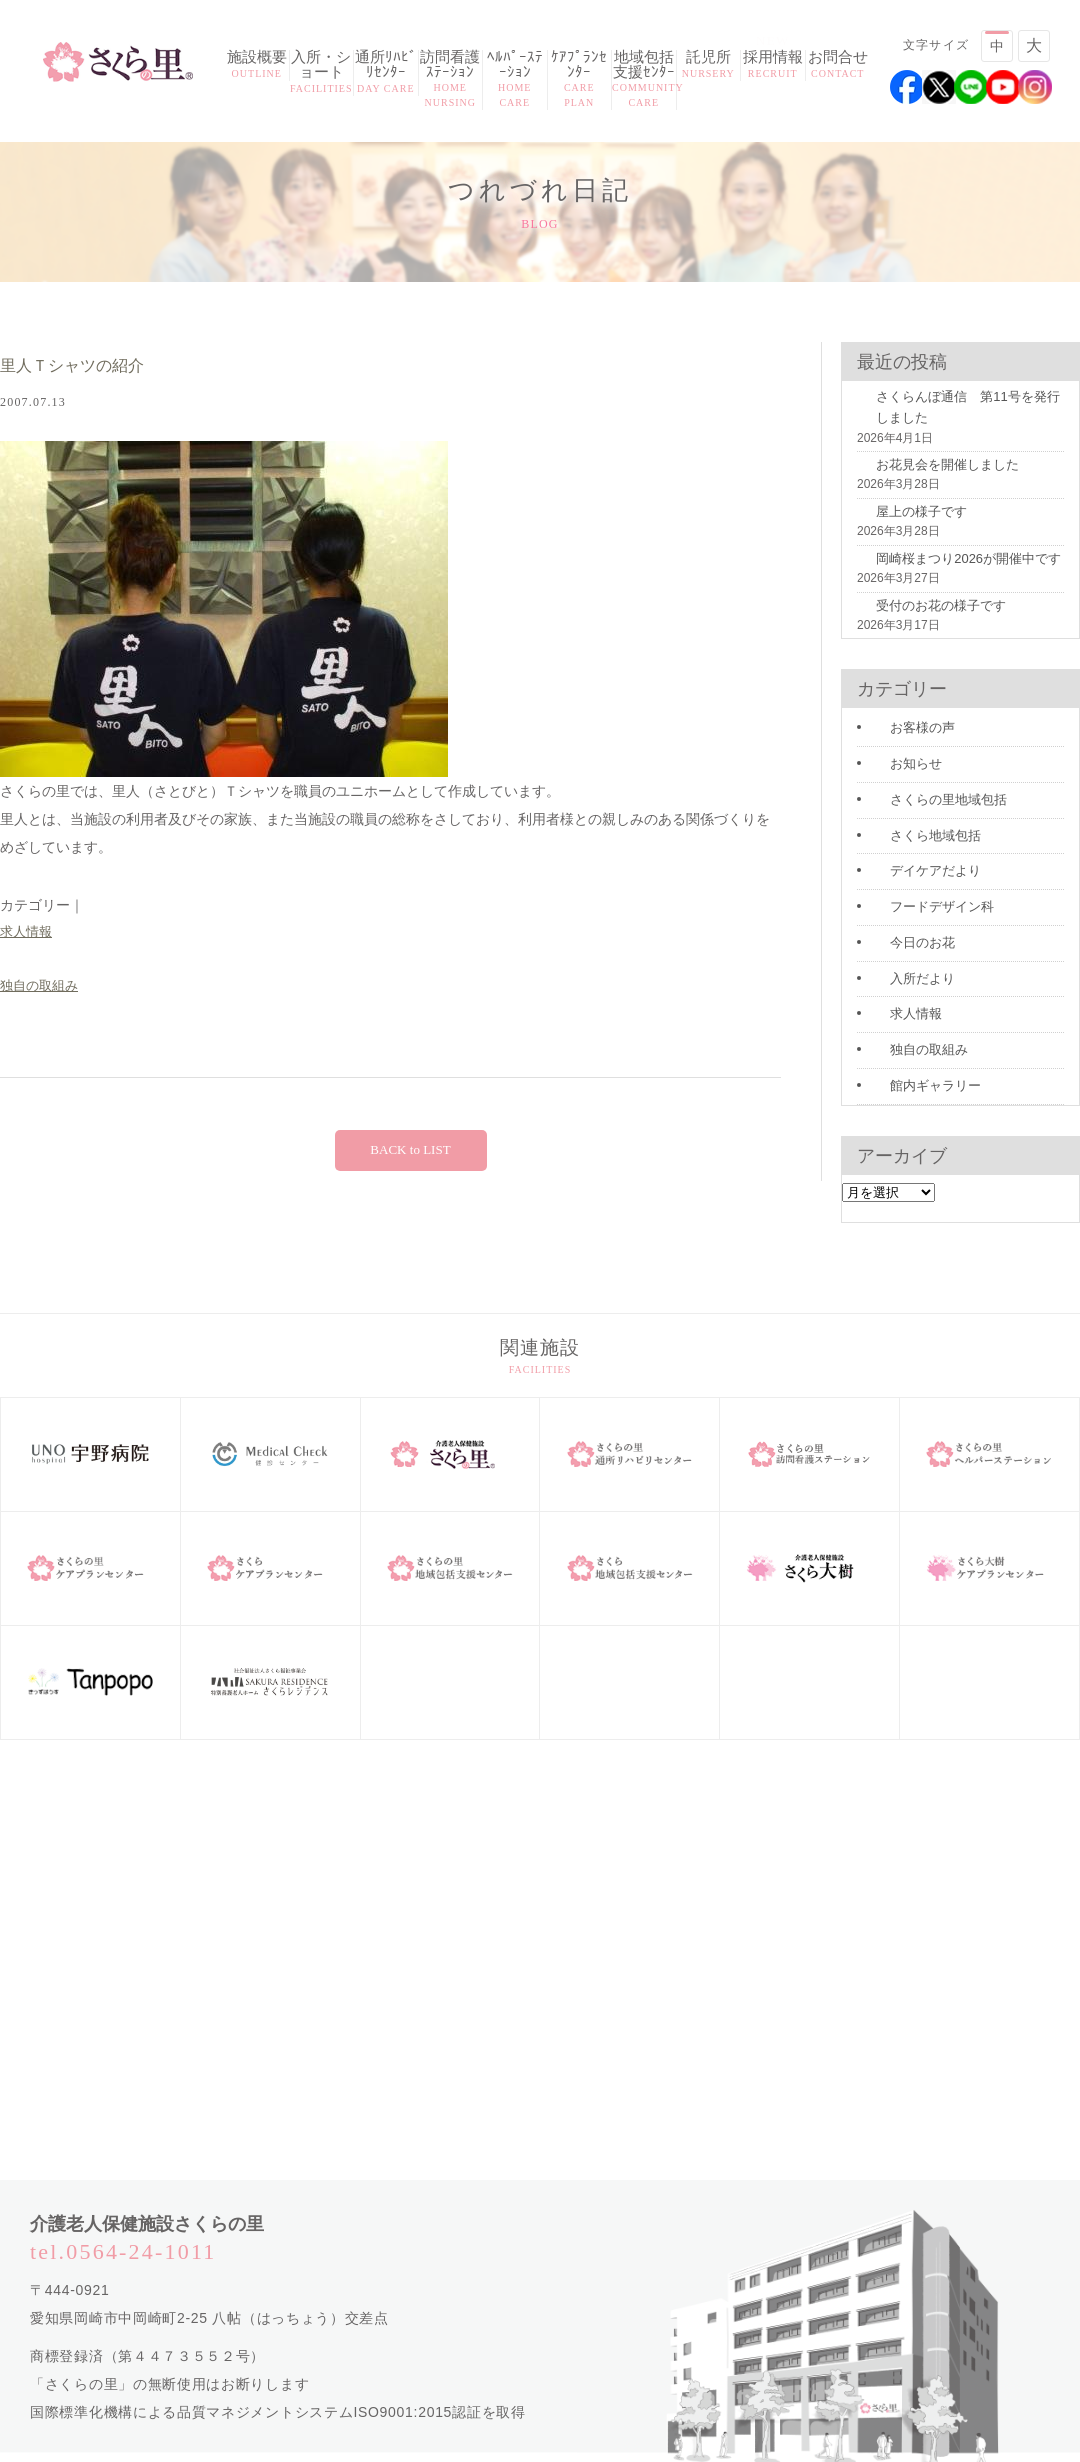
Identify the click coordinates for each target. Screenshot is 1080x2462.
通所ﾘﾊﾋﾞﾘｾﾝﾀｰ (386, 73)
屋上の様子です (899, 525)
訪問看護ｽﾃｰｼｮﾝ (451, 80)
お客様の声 (901, 718)
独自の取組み (42, 989)
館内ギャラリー (913, 1060)
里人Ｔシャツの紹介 (90, 366)
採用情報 (773, 65)
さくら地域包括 (913, 821)
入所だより (901, 957)
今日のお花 (901, 923)
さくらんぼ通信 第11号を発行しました (959, 424)
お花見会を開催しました (923, 480)
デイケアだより (913, 855)
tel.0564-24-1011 (123, 2224)
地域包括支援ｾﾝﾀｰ (644, 80)
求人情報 (28, 933)
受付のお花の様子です (917, 616)
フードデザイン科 (919, 889)
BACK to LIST (410, 1153)
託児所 (709, 65)
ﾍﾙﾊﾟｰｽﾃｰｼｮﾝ (515, 80)
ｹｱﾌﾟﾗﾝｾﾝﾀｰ (580, 80)
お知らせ (895, 752)
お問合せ (838, 65)
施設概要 (257, 65)
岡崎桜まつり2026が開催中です (942, 571)
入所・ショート (322, 73)
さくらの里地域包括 (925, 786)
